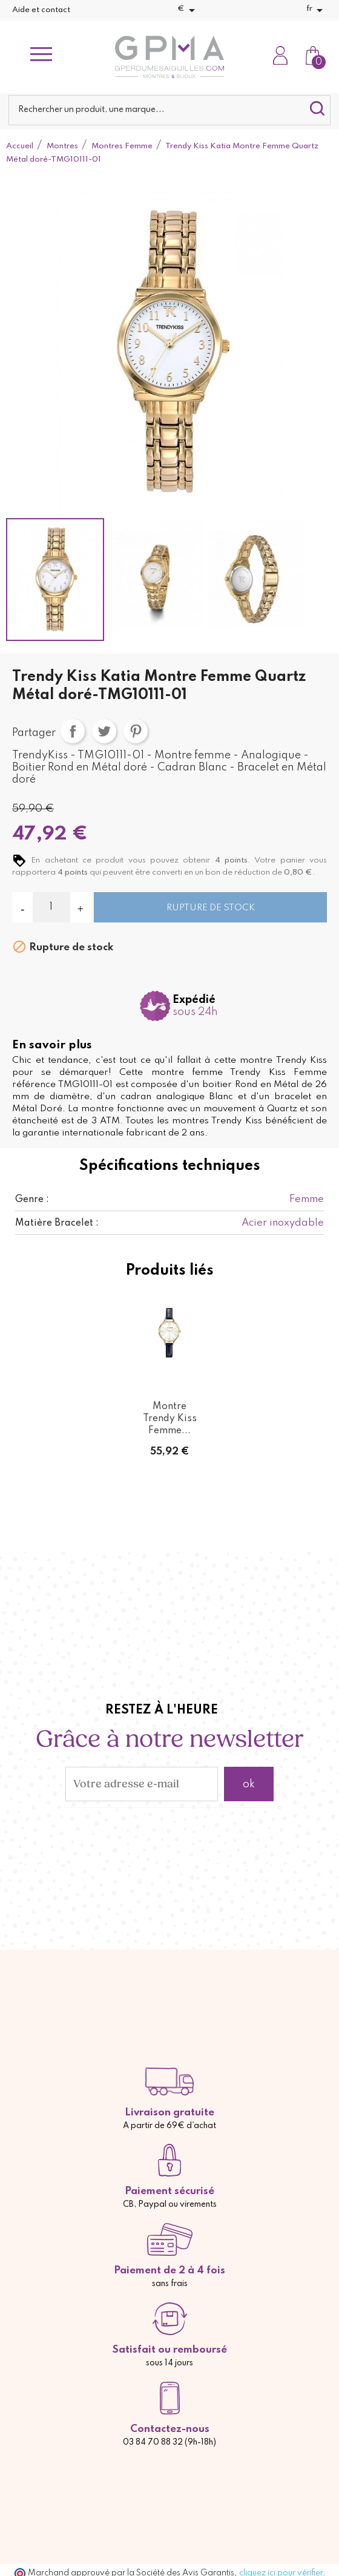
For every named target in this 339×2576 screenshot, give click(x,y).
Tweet (104, 731)
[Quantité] (51, 907)
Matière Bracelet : (57, 1223)
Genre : (32, 1199)
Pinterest (135, 731)
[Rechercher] (169, 110)
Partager (73, 731)
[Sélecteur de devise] (188, 10)
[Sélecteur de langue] (316, 10)
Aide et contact (41, 10)
